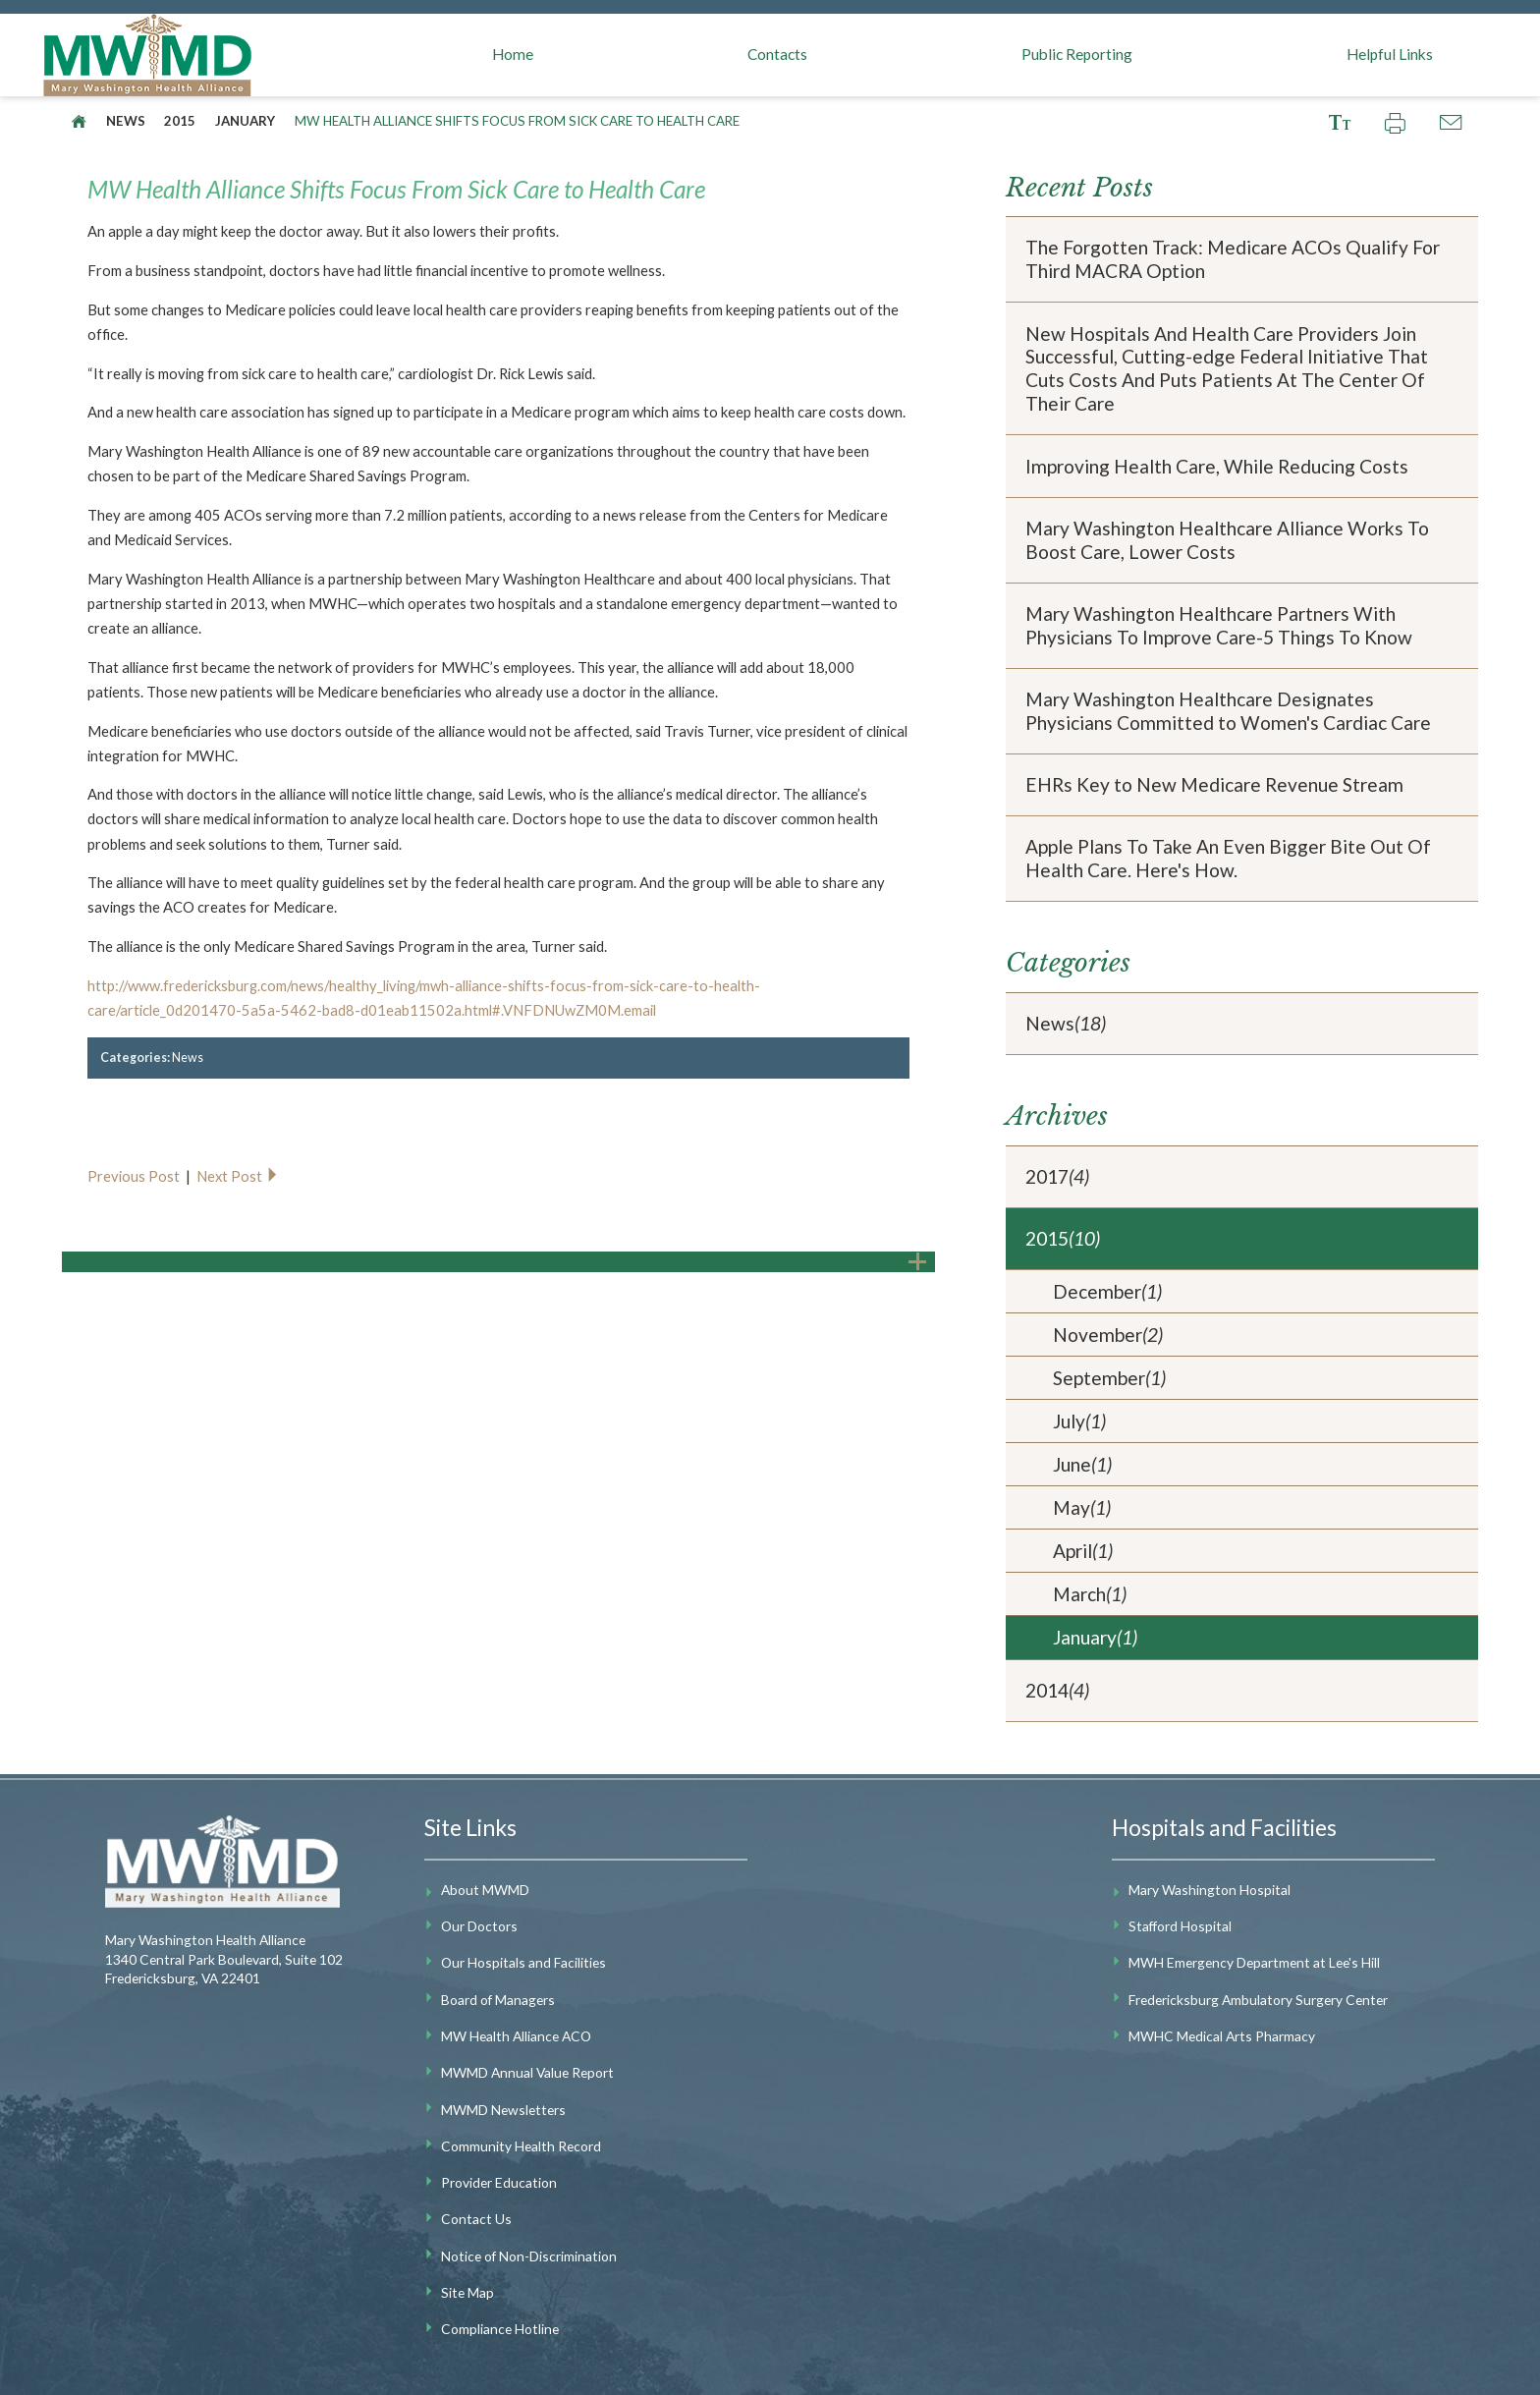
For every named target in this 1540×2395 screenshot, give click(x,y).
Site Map (467, 2292)
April (1083, 1551)
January (245, 121)
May (1082, 1508)
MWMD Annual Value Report (527, 2072)
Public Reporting (1076, 54)
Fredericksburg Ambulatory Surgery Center (1258, 1999)
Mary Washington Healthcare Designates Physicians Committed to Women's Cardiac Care (1228, 711)
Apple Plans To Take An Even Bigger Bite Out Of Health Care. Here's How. (1228, 858)
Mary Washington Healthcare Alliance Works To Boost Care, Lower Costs (1227, 540)
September (1109, 1378)
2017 (1057, 1177)
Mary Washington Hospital (1209, 1889)
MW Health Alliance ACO (516, 2036)
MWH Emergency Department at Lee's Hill (1254, 1962)
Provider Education (499, 2182)
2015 (179, 121)
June (1082, 1464)
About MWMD (485, 1889)
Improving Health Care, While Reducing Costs (1216, 466)
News (125, 121)
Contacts (777, 54)
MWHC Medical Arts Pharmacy (1221, 2036)
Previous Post (135, 1176)
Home (512, 54)
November (1108, 1335)
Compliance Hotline (500, 2328)
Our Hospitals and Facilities (523, 1962)
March (1090, 1594)
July (1079, 1421)
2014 (1057, 1690)
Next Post (238, 1176)
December (1107, 1292)
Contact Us (476, 2218)
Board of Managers (498, 1999)
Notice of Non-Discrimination (529, 2256)
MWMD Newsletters (503, 2109)
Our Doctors (479, 1926)
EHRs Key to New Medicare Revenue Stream (1214, 784)
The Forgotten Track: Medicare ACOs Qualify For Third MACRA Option (1232, 259)
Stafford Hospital (1180, 1926)
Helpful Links (1390, 54)
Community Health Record (521, 2146)
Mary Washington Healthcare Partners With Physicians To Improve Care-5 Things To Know (1218, 625)
